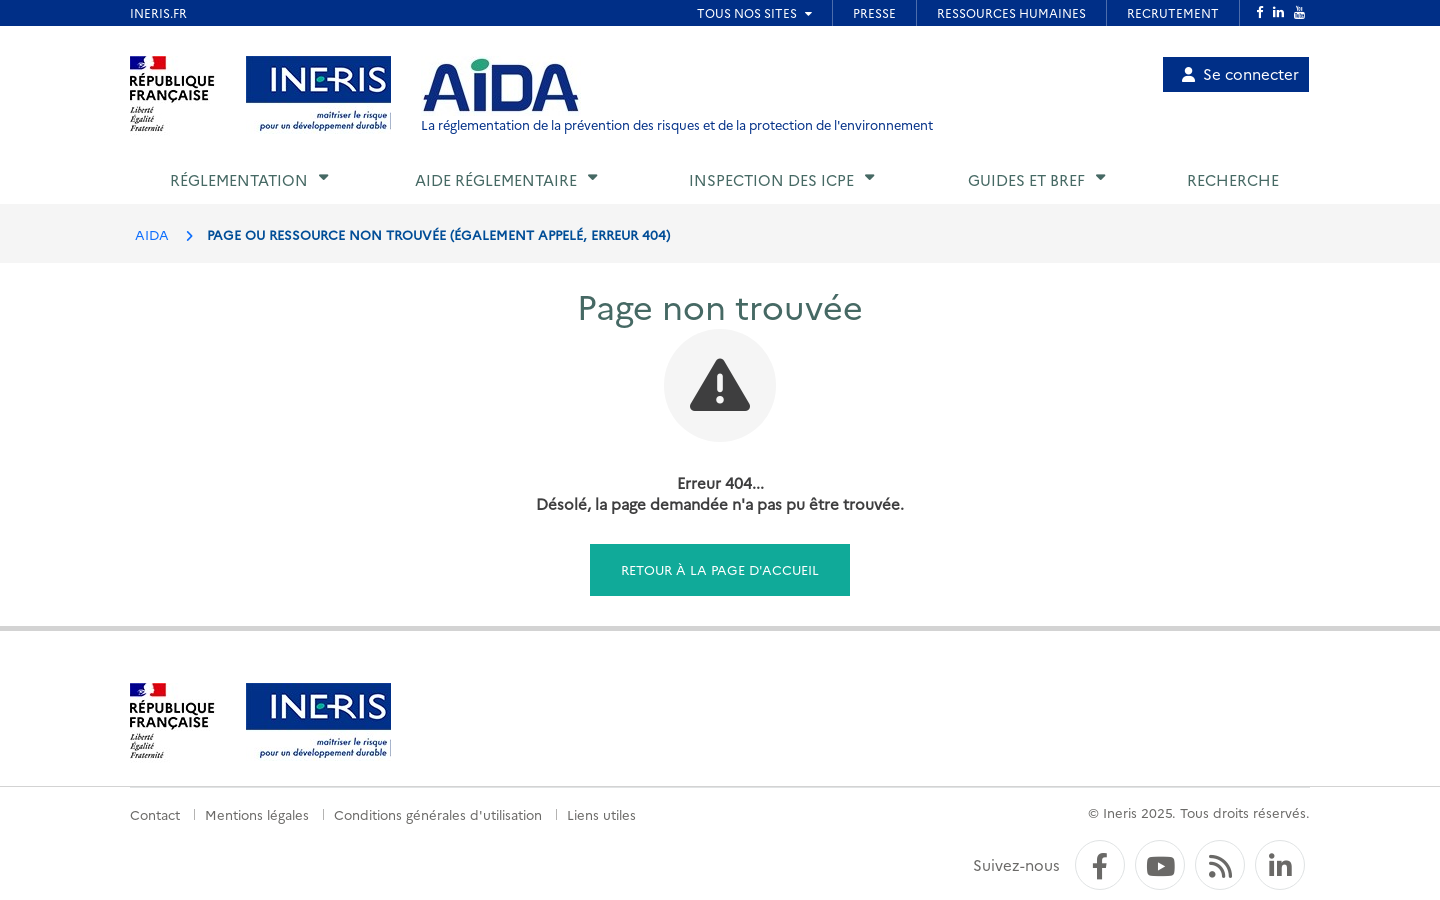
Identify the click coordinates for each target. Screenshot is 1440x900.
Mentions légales (257, 814)
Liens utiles (601, 814)
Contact (155, 814)
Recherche (1233, 179)
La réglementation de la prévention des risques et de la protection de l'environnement (677, 124)
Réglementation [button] (239, 179)
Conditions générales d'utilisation (438, 814)
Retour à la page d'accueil (720, 569)
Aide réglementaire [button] (496, 179)
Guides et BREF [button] (1026, 179)
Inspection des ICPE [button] (771, 179)
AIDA (152, 234)
